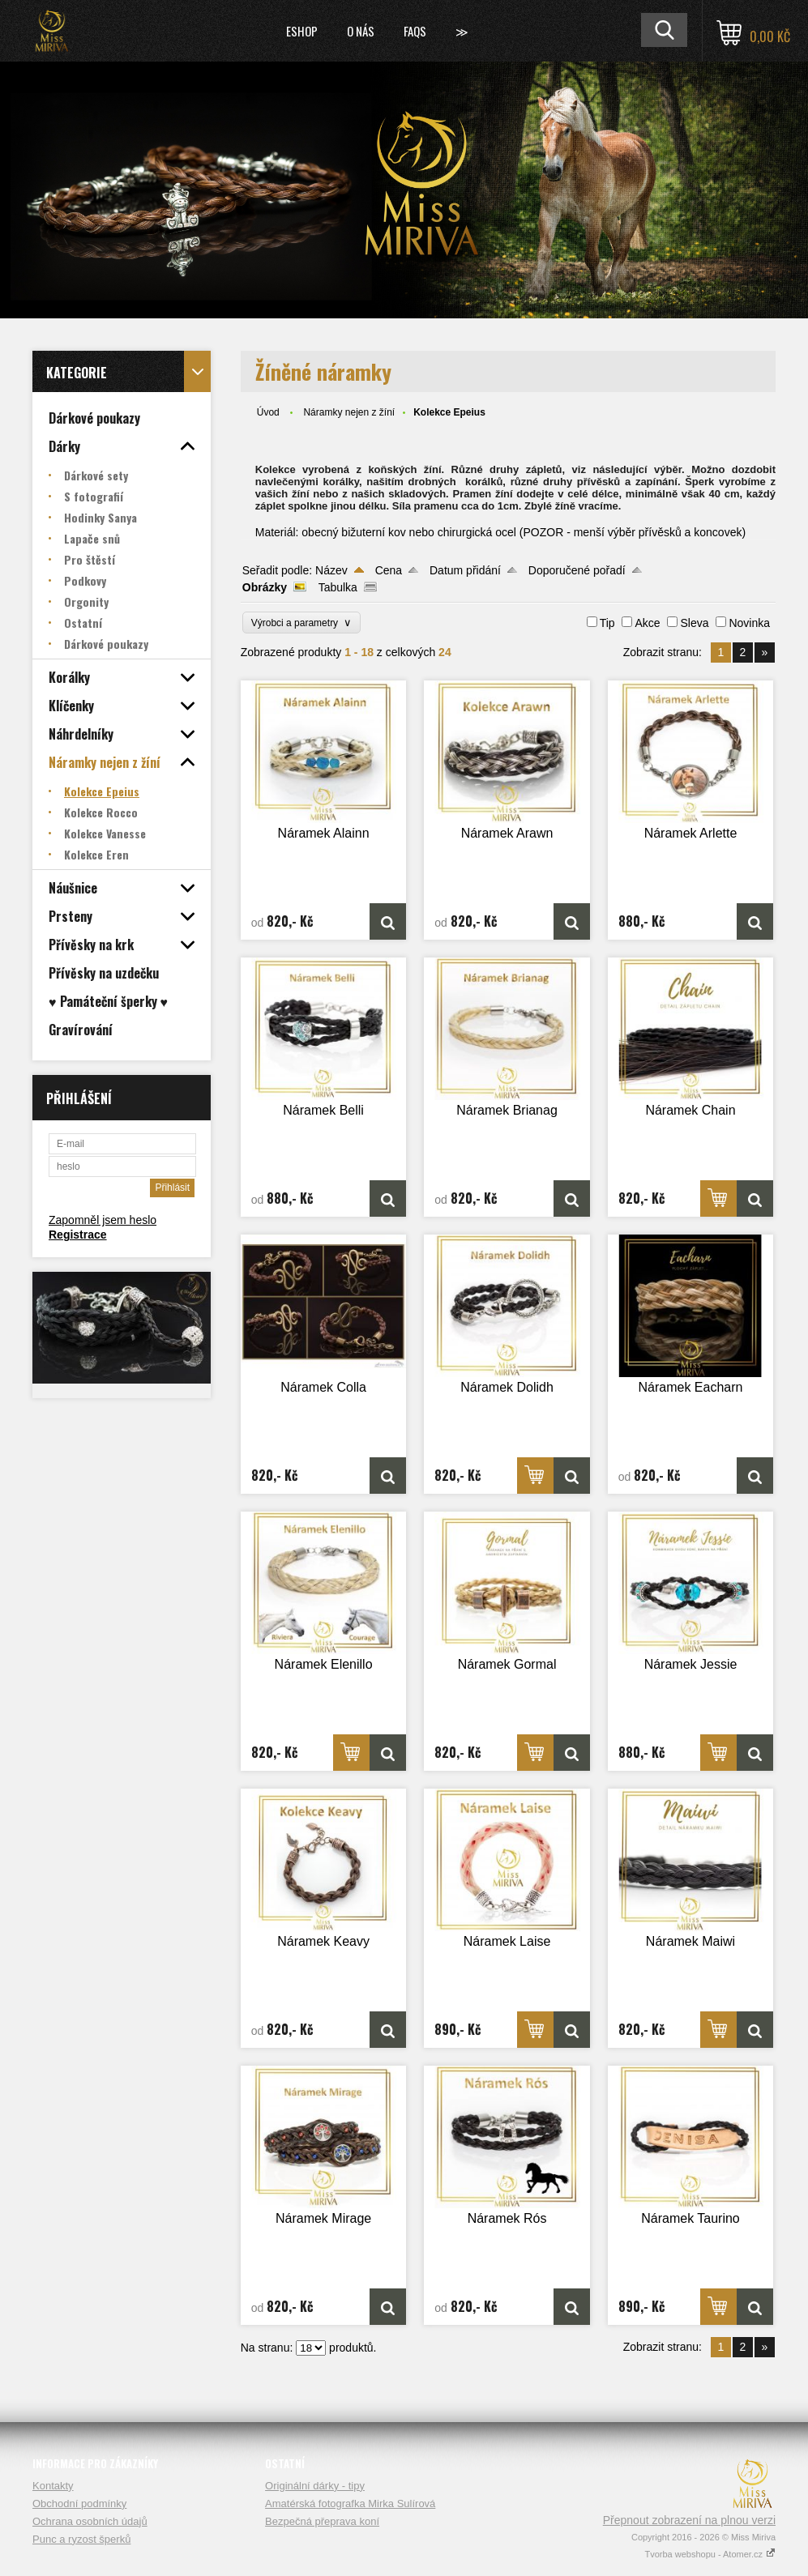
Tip (607, 622)
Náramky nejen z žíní (349, 412)
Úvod (268, 412)
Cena (388, 570)
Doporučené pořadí (577, 570)
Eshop (302, 31)
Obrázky (264, 587)
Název (331, 570)
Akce (647, 622)
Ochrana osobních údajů (89, 2521)
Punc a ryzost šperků (81, 2539)
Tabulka (337, 587)
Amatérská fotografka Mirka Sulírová (350, 2503)
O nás (360, 31)
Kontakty (53, 2486)
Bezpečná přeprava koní (322, 2521)
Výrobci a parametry (301, 622)
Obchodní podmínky (79, 2503)
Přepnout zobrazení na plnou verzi (689, 2520)
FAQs (415, 31)
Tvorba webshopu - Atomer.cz (710, 2554)
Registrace (78, 1234)
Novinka (749, 622)
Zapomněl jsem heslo (102, 1219)
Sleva (694, 622)
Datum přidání (465, 570)
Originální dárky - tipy (315, 2486)
